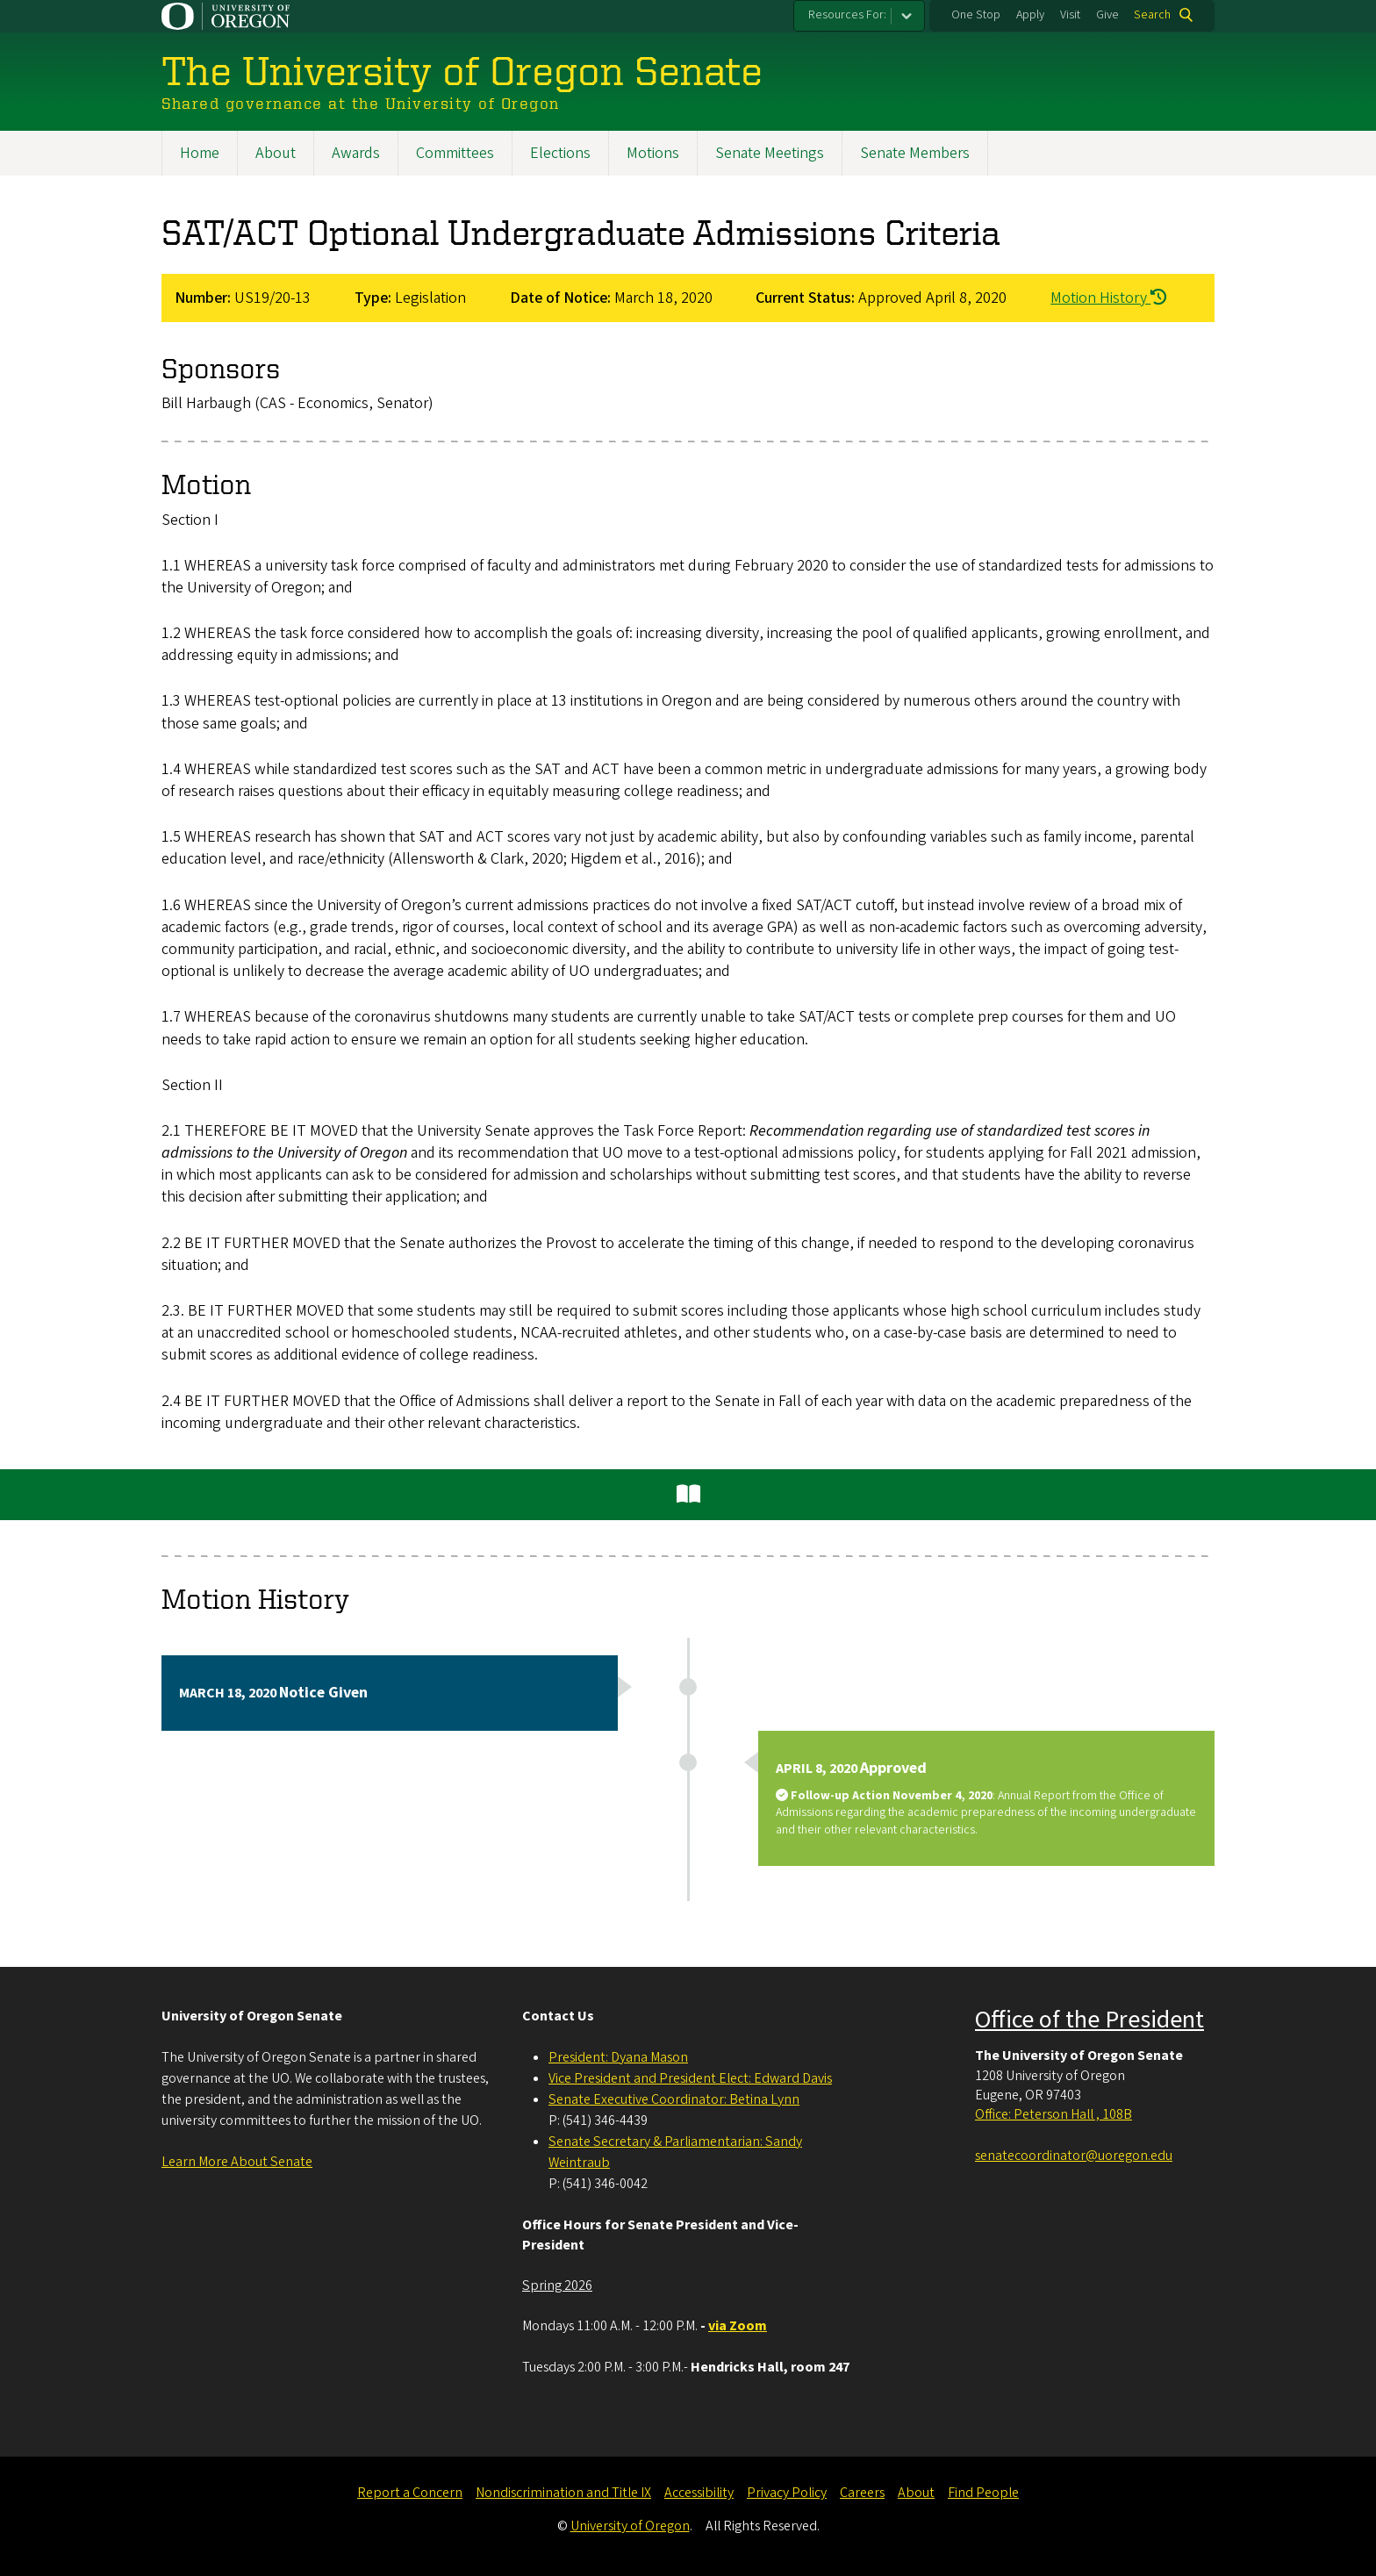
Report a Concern (409, 2492)
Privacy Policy (787, 2492)
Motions (653, 153)
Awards (356, 153)
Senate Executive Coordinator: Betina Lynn (673, 2099)
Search (1152, 15)
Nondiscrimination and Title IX (563, 2492)
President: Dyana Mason (618, 2057)
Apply (1030, 15)
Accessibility (699, 2492)
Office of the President (1089, 2019)
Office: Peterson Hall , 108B (1053, 2114)
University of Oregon (630, 2526)
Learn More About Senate (236, 2161)
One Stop (975, 15)
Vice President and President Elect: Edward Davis (690, 2078)
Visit (1070, 15)
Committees (455, 153)
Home (199, 153)
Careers (862, 2492)
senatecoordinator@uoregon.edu (1073, 2155)
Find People (983, 2492)
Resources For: (847, 15)
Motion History (1108, 298)
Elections (560, 153)
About (275, 153)
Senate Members (915, 153)
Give (1107, 15)
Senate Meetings (769, 153)
